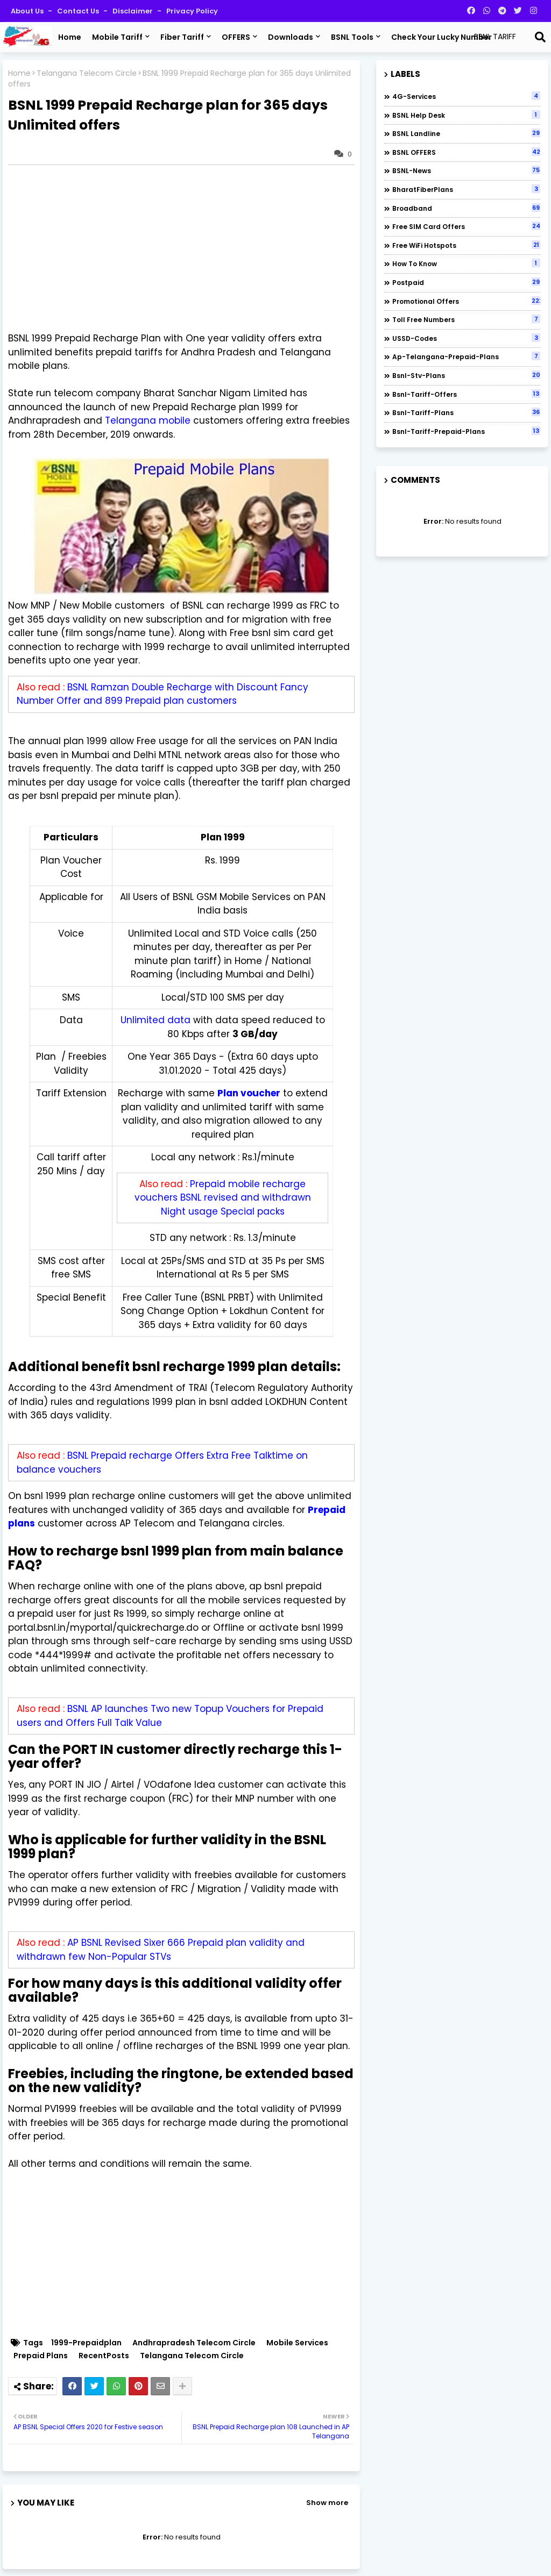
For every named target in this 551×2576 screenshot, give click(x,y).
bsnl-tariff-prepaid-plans (466, 431)
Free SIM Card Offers (466, 226)
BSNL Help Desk (466, 115)
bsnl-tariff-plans (466, 412)
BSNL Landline (466, 133)
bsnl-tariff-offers (466, 394)
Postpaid (466, 282)
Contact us (79, 11)
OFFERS (236, 37)
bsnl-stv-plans (466, 375)
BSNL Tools (352, 37)
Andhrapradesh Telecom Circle (194, 2343)
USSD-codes (466, 338)
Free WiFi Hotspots (466, 245)
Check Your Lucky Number (441, 37)
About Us (28, 11)
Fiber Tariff (182, 37)
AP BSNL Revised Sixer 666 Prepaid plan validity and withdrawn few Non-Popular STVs (161, 1949)
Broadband (466, 208)
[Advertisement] (186, 248)
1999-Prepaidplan (86, 2343)
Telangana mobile (147, 420)
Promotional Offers (466, 301)
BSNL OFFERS (466, 152)
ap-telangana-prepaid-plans (466, 356)
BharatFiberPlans (466, 189)
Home (69, 37)
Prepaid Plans (40, 2356)
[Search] (540, 37)
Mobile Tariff (117, 37)
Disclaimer (133, 11)
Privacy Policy (192, 11)
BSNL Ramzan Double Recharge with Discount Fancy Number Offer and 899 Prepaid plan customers (162, 694)
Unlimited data (155, 1020)
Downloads (290, 37)
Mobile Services (297, 2343)
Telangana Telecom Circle (87, 73)
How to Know (466, 263)
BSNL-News (466, 170)
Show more (327, 2502)
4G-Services (466, 96)
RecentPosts (104, 2356)
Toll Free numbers (466, 319)
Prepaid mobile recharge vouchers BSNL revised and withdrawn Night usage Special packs (223, 1198)
